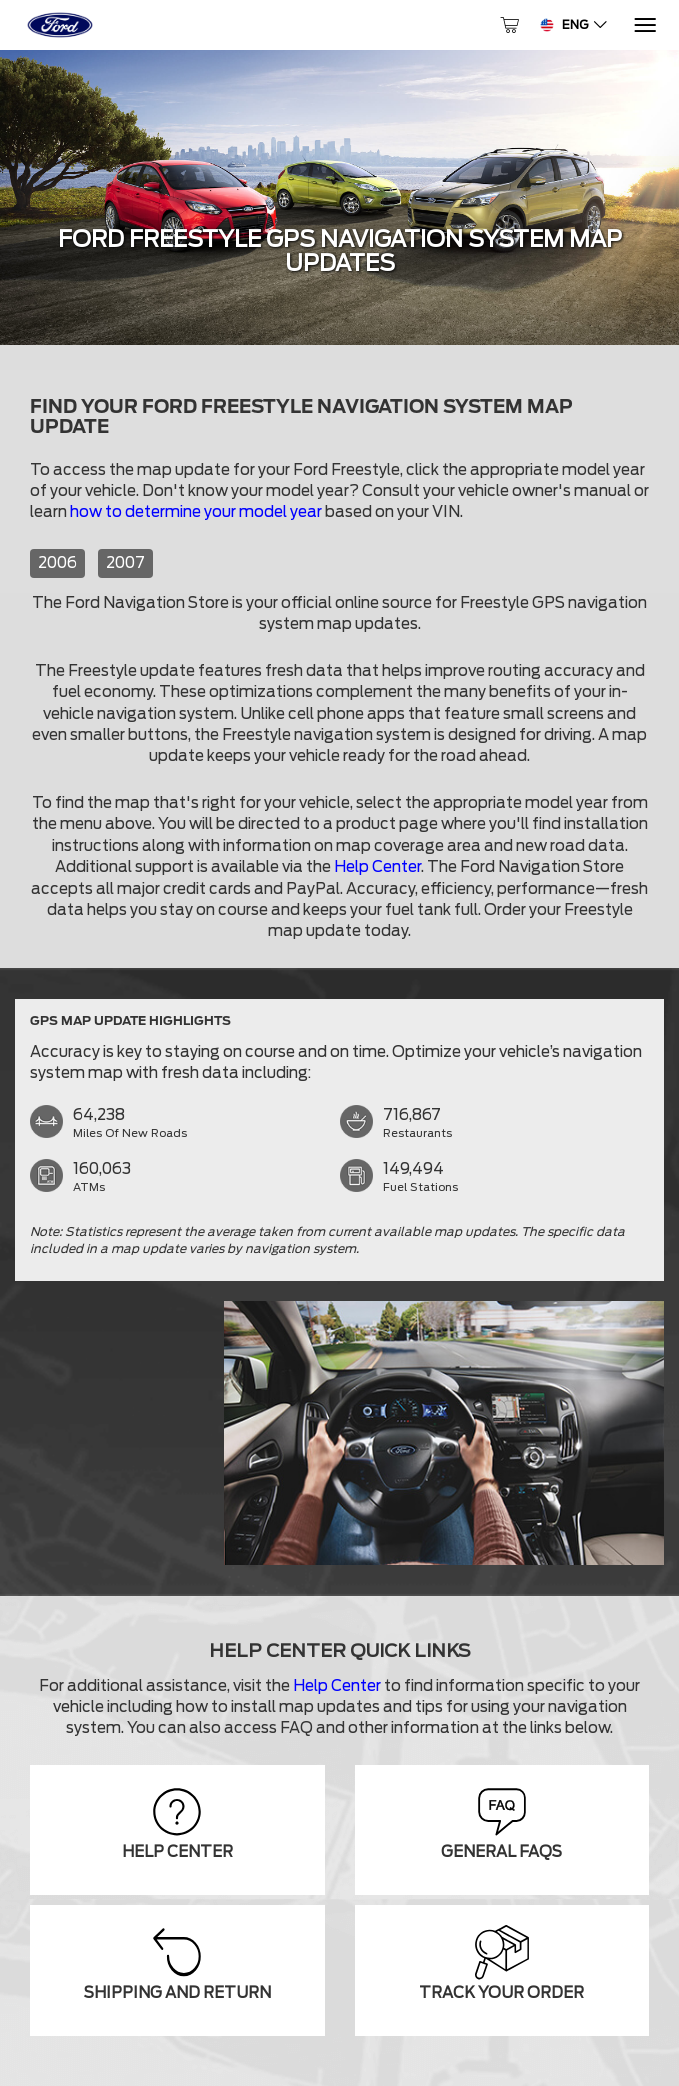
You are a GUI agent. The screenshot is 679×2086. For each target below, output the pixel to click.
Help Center (377, 867)
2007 (125, 563)
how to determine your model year (196, 512)
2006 (57, 563)
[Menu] (643, 25)
